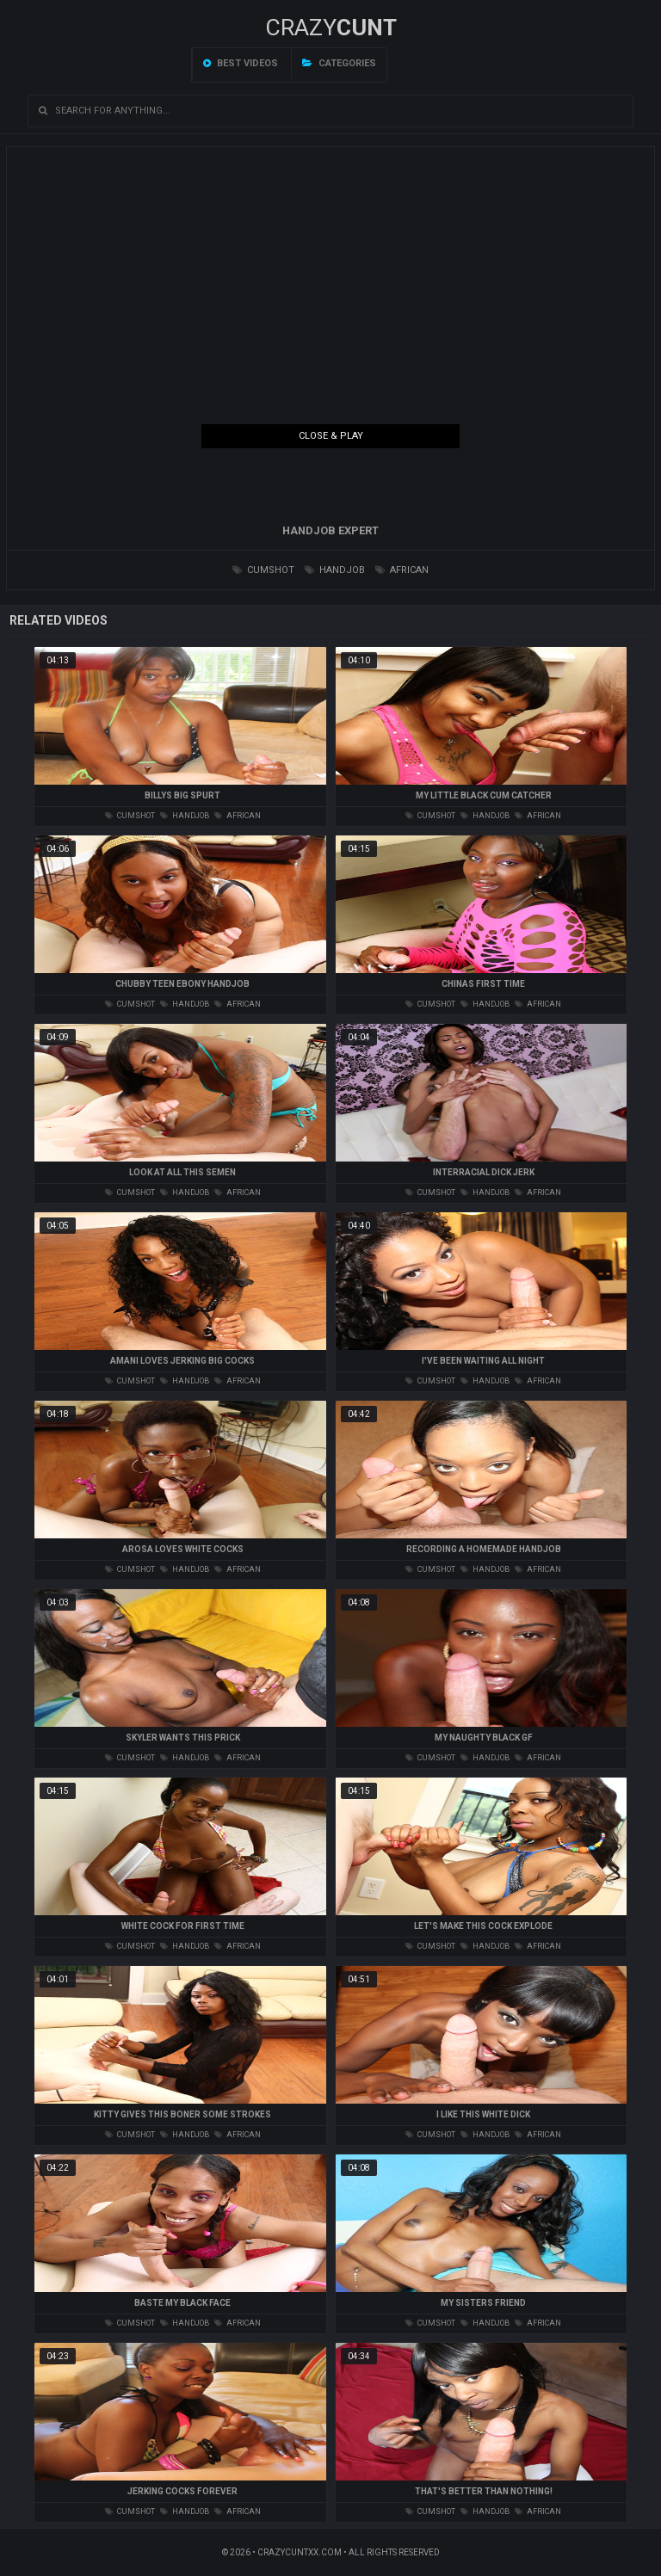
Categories (339, 63)
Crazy (331, 27)
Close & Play (331, 435)
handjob (335, 570)
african (402, 570)
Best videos (240, 63)
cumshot (263, 570)
